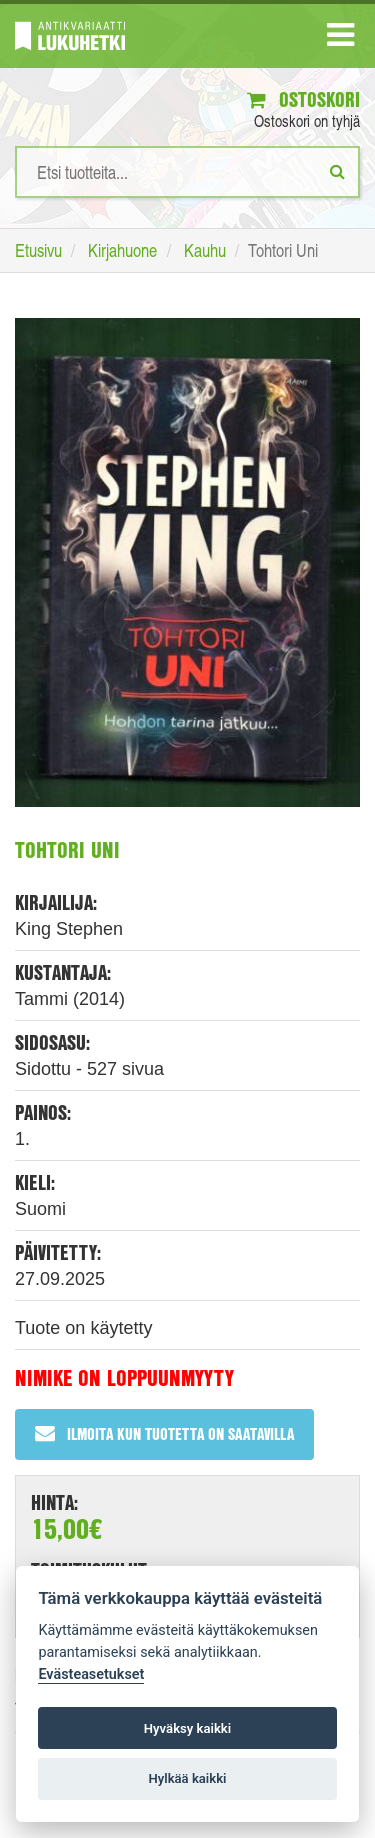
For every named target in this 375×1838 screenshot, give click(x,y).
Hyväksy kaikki (187, 1728)
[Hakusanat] (187, 172)
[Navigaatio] (340, 39)
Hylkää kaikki (187, 1778)
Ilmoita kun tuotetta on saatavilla (164, 1433)
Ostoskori (303, 99)
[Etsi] (337, 171)
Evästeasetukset (91, 1674)
